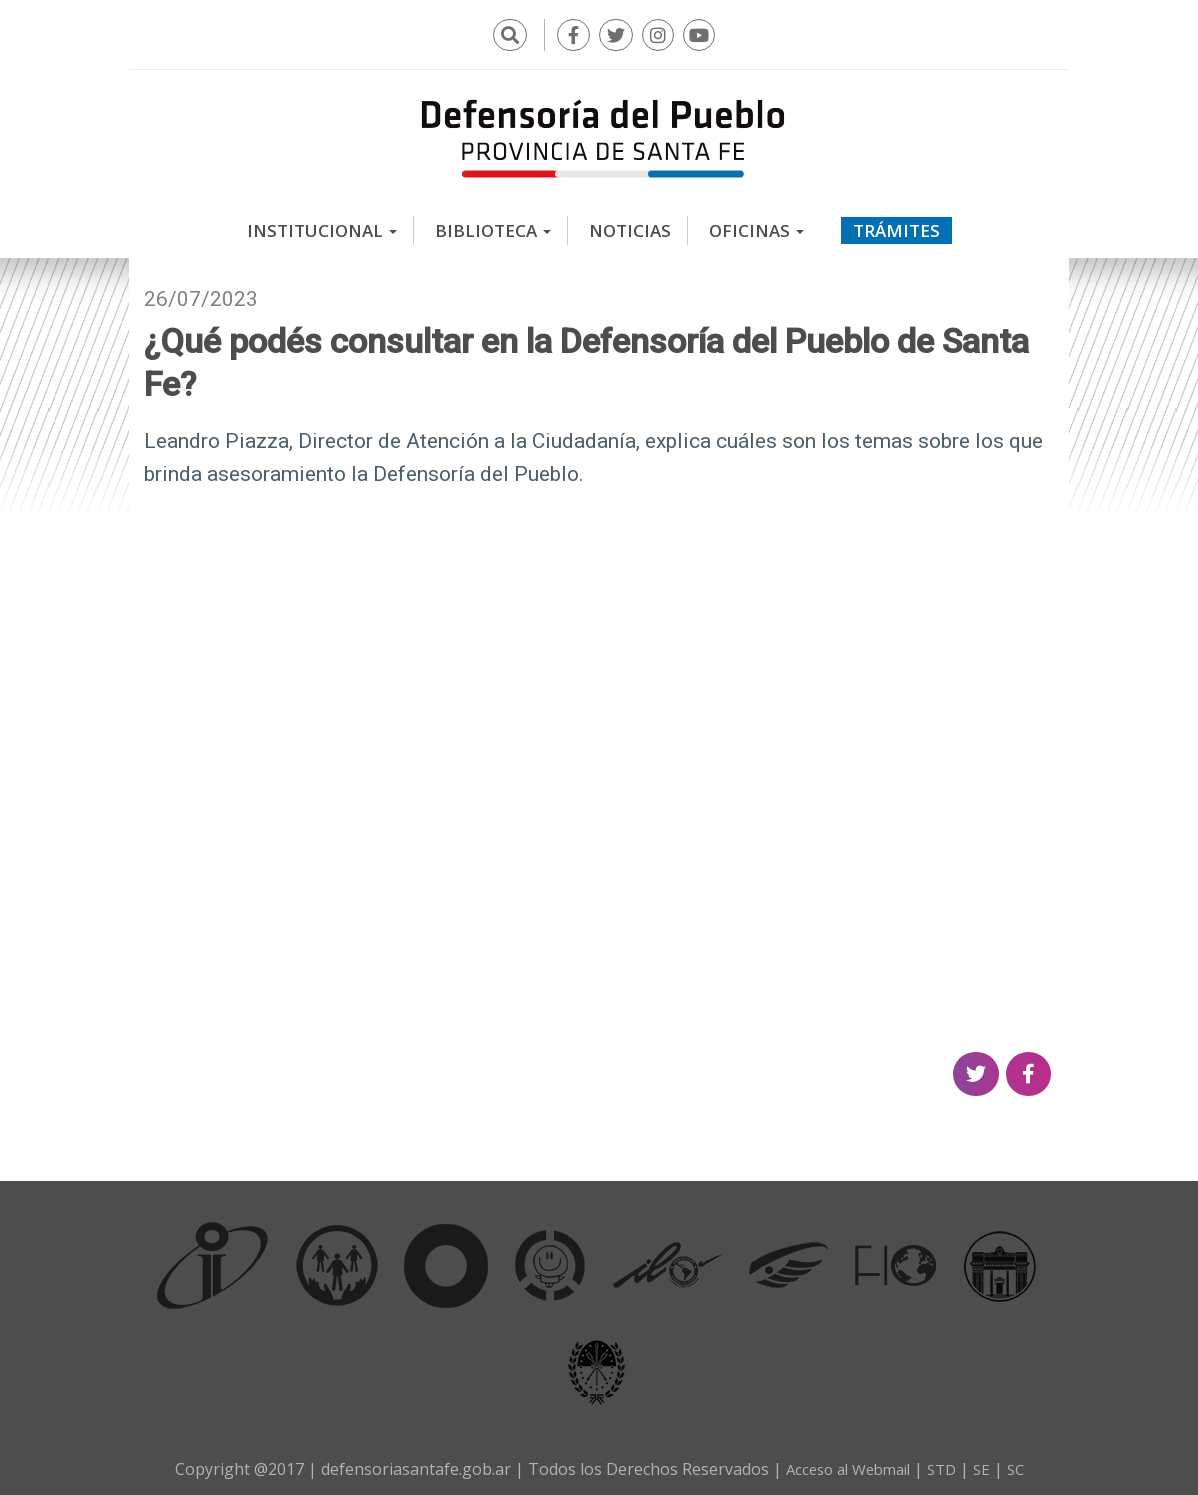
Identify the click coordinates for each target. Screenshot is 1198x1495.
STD (946, 1463)
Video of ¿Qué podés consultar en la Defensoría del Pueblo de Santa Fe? (599, 760)
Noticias (630, 224)
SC (1023, 1463)
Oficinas (756, 224)
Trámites (896, 224)
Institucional (322, 224)
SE (988, 1463)
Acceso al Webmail (844, 1463)
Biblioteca (493, 224)
